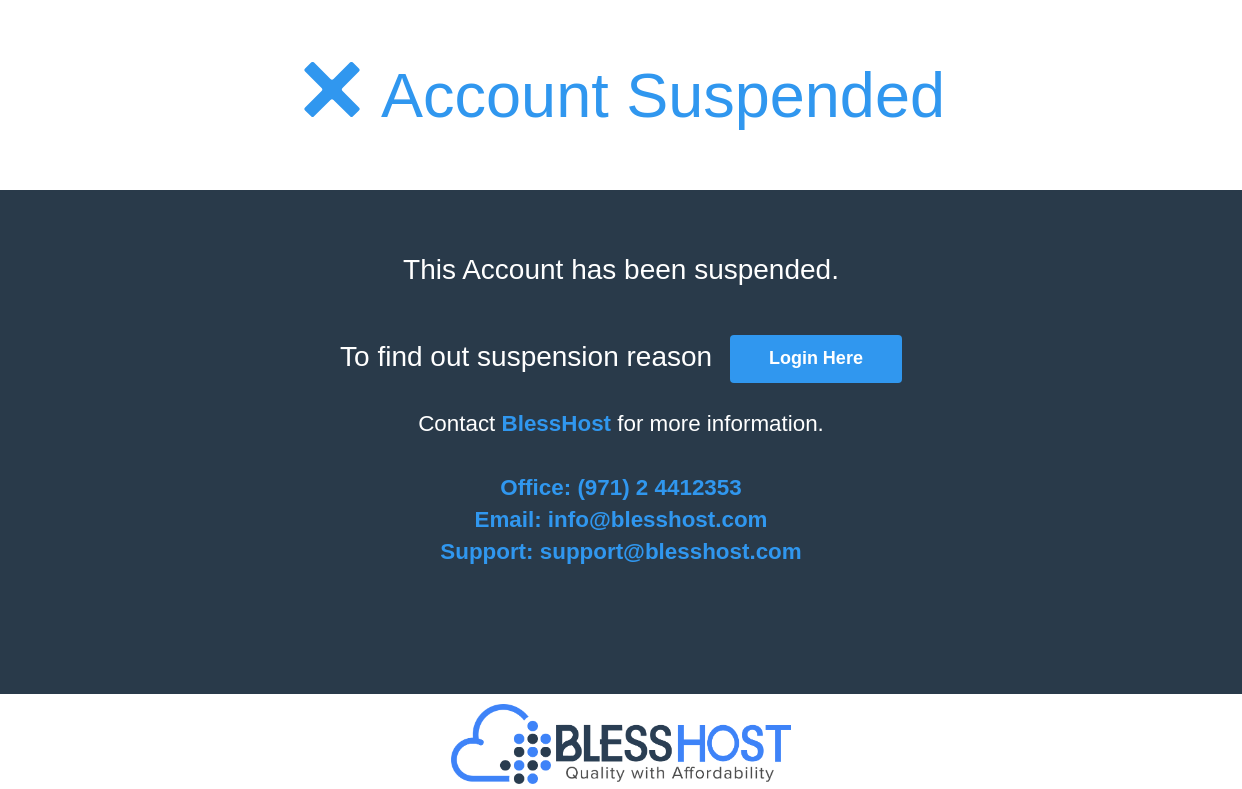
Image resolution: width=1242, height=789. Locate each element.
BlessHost (557, 423)
